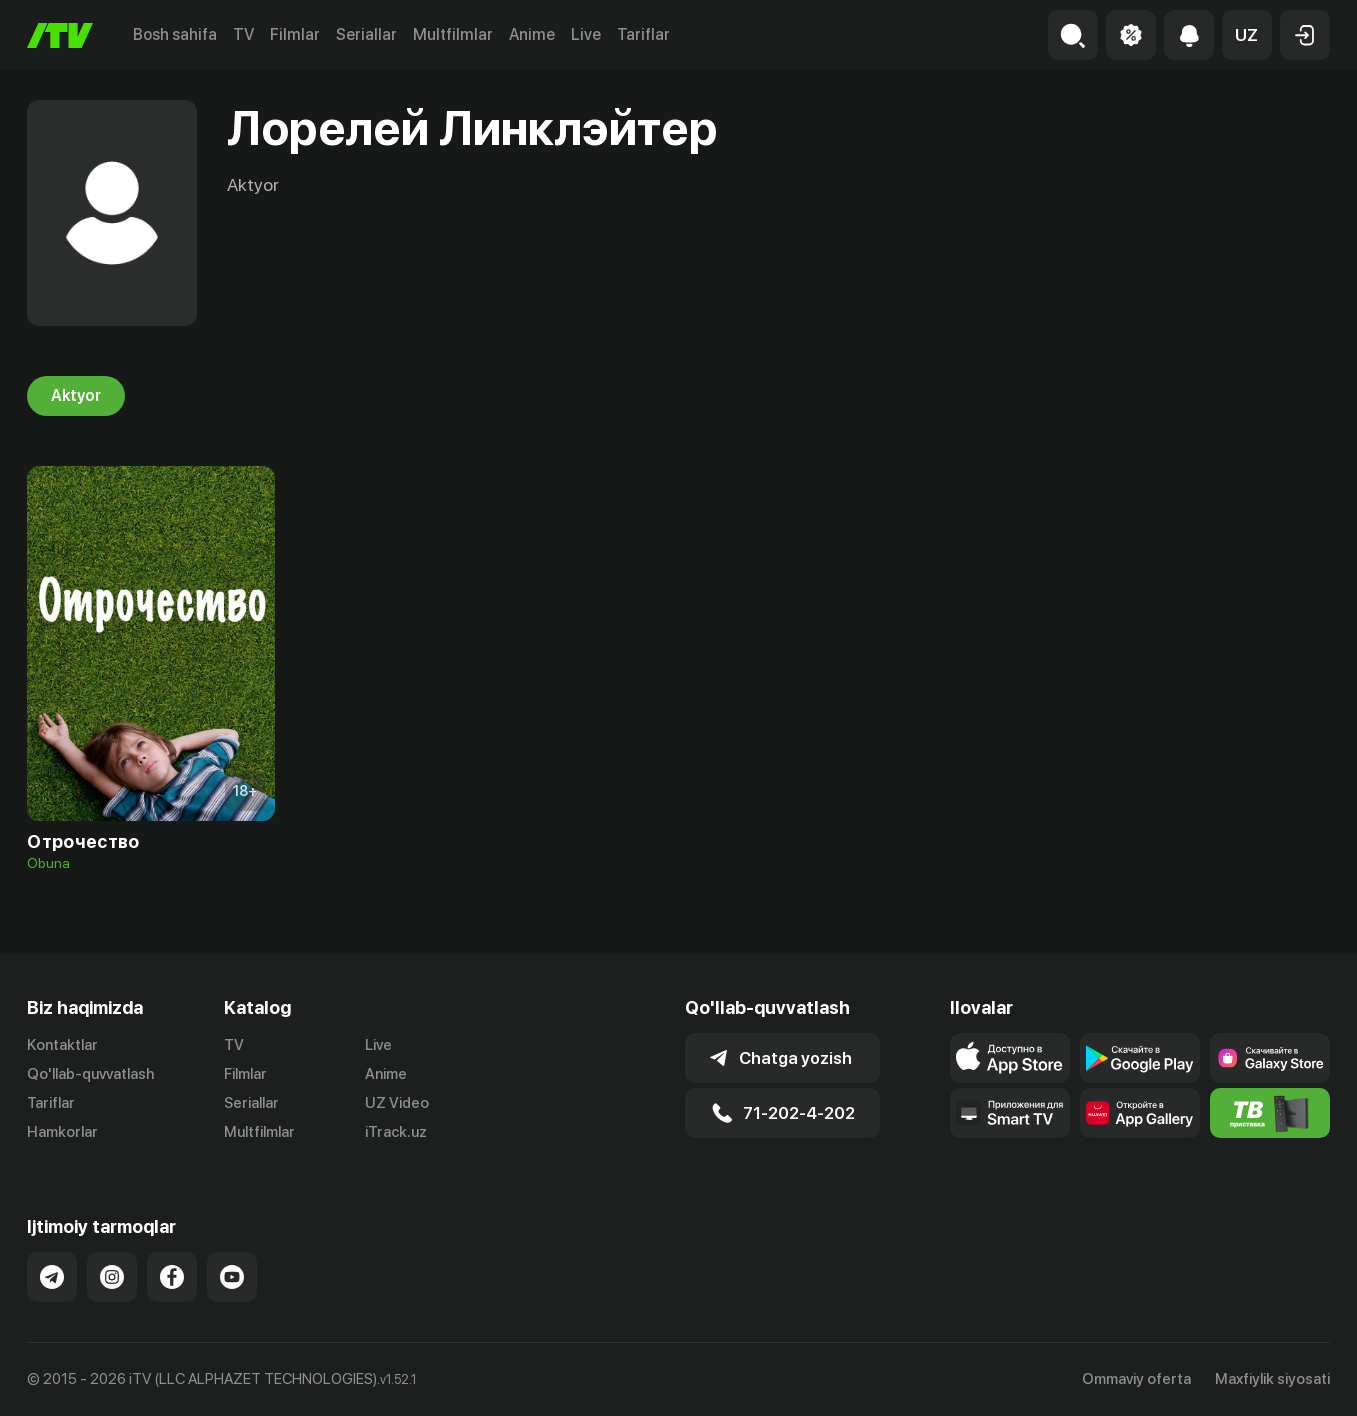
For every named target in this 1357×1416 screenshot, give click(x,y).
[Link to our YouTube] (232, 1277)
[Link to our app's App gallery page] (1140, 1113)
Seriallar (366, 34)
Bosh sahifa (175, 34)
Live (586, 34)
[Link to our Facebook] (172, 1277)
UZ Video (397, 1103)
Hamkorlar (62, 1132)
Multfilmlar (453, 34)
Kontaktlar (62, 1045)
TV (243, 34)
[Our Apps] (1010, 1113)
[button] (1247, 35)
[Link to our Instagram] (112, 1277)
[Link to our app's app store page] (1010, 1058)
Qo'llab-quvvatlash (90, 1074)
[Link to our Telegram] (52, 1277)
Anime (532, 34)
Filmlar (295, 34)
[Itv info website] (1270, 1113)
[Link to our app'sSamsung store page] (1270, 1058)
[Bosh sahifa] (60, 35)
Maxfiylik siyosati (1272, 1379)
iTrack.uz (396, 1132)
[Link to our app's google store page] (1140, 1058)
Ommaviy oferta (1136, 1379)
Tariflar (643, 34)
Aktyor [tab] (76, 396)
